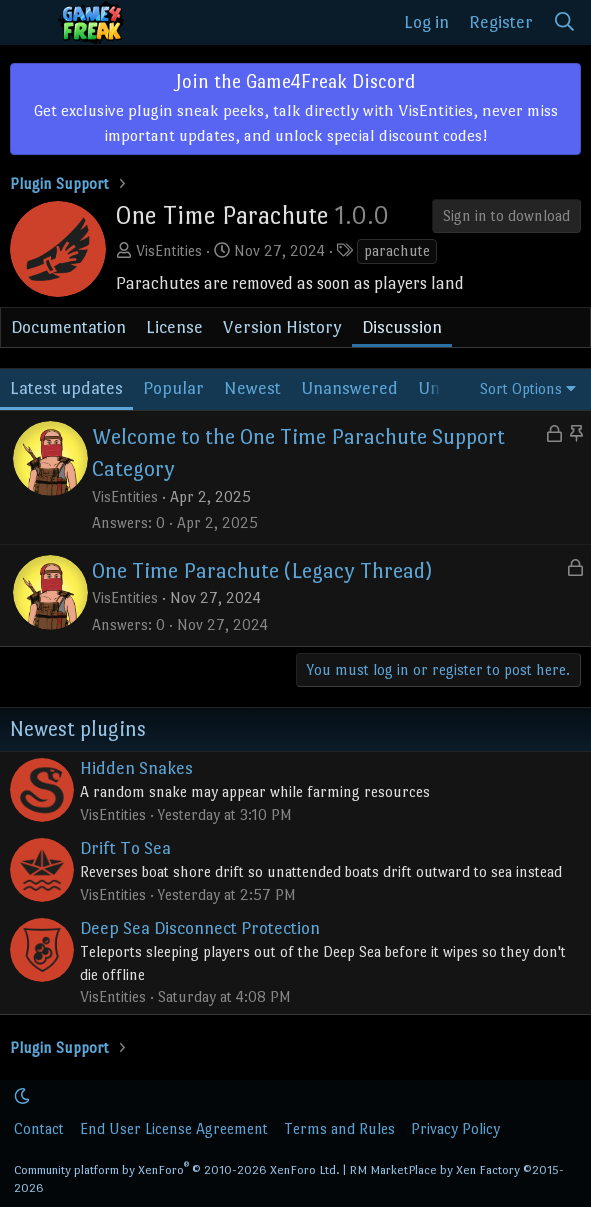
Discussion (402, 327)
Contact (39, 1128)
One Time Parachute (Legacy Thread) (262, 570)
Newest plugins (78, 729)
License (174, 327)
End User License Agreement (174, 1128)
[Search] (565, 22)
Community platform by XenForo (177, 1170)
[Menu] (28, 23)
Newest (252, 388)
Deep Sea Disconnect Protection (200, 928)
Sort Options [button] (521, 388)
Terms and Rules (339, 1128)
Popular (173, 388)
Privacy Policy (455, 1128)
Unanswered (349, 388)
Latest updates (66, 388)
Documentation (68, 327)
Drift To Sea (125, 848)
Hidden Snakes (136, 768)
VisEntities (169, 250)
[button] (22, 1096)
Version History (282, 327)
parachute (397, 250)
